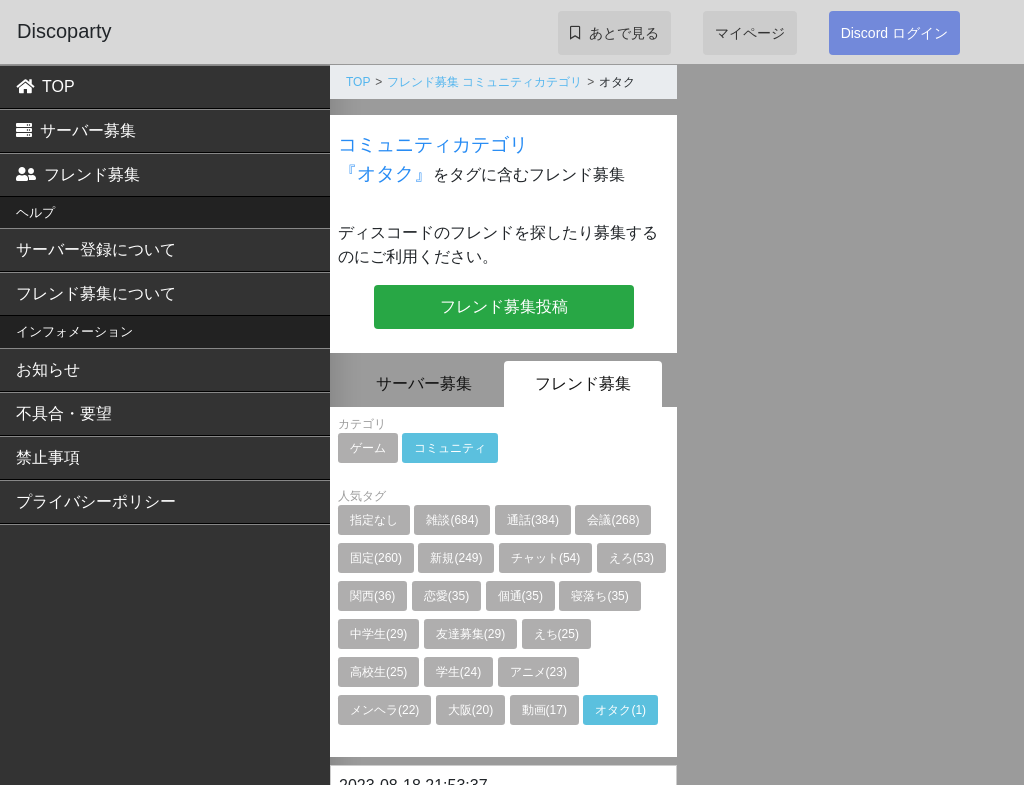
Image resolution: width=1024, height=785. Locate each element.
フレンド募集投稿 (504, 306)
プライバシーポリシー (96, 501)
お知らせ (48, 369)
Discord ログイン (894, 33)
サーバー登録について (96, 249)
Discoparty (64, 31)
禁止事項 (48, 457)
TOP (45, 86)
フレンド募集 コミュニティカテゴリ (484, 82)
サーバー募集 (76, 130)
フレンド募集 (78, 174)
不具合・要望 (64, 413)
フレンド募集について (96, 293)
